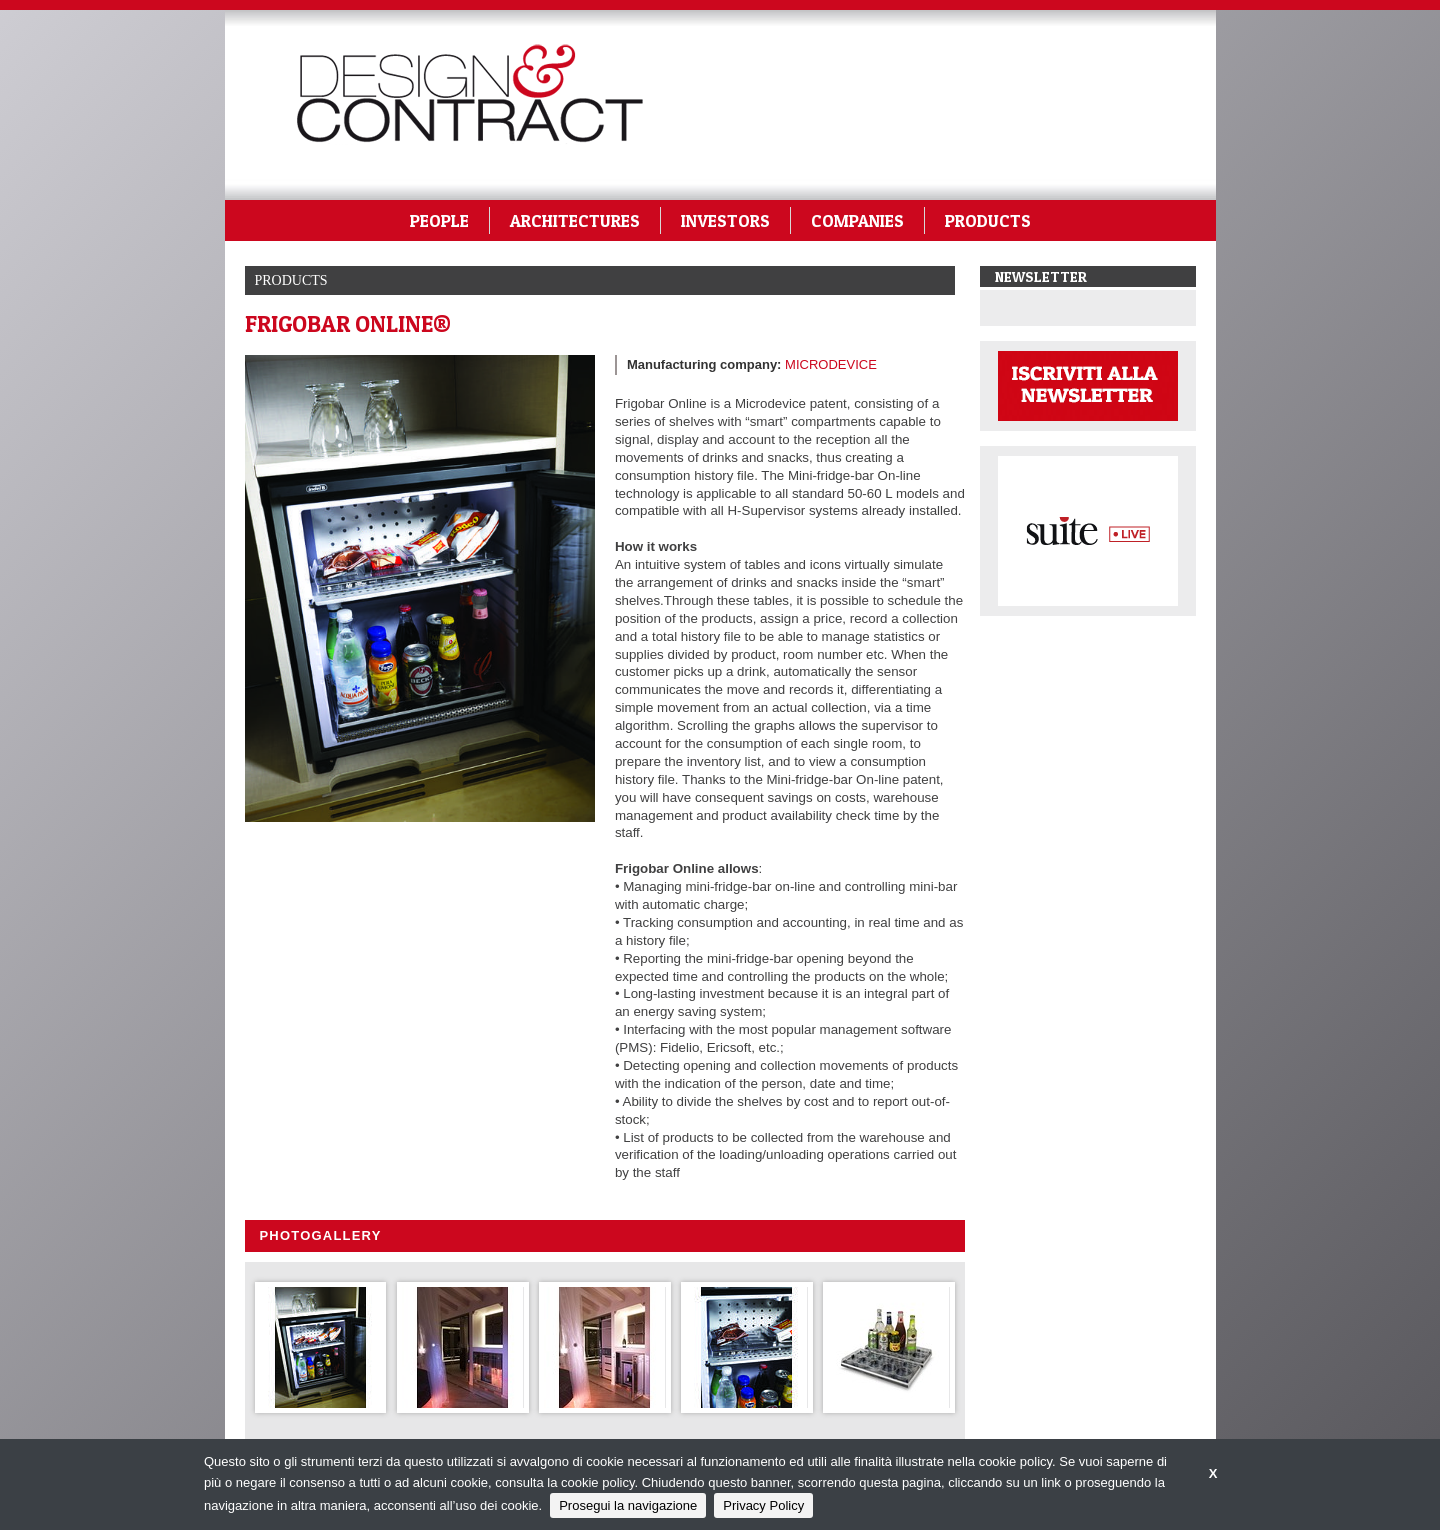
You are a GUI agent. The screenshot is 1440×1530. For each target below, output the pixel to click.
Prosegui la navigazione (628, 1505)
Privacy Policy (763, 1505)
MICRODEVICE (831, 364)
